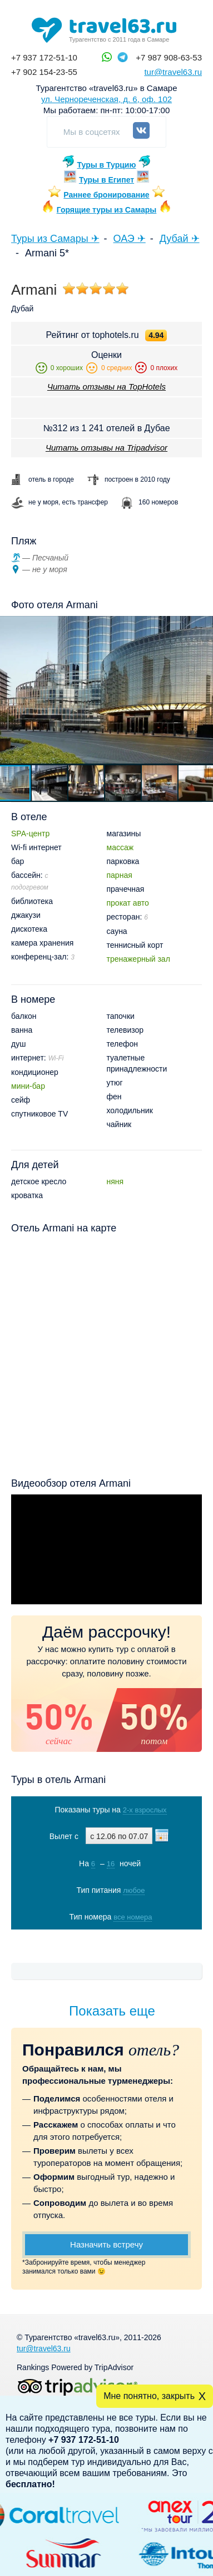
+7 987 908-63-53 (169, 57)
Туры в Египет (106, 179)
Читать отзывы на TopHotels (106, 386)
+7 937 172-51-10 (44, 57)
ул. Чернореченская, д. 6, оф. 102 (106, 99)
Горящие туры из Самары (107, 209)
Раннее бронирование (106, 194)
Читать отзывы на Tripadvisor (106, 447)
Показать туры (107, 1939)
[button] (50, 783)
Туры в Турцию (106, 164)
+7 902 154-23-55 (44, 72)
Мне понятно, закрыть (149, 2396)
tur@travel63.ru (173, 72)
